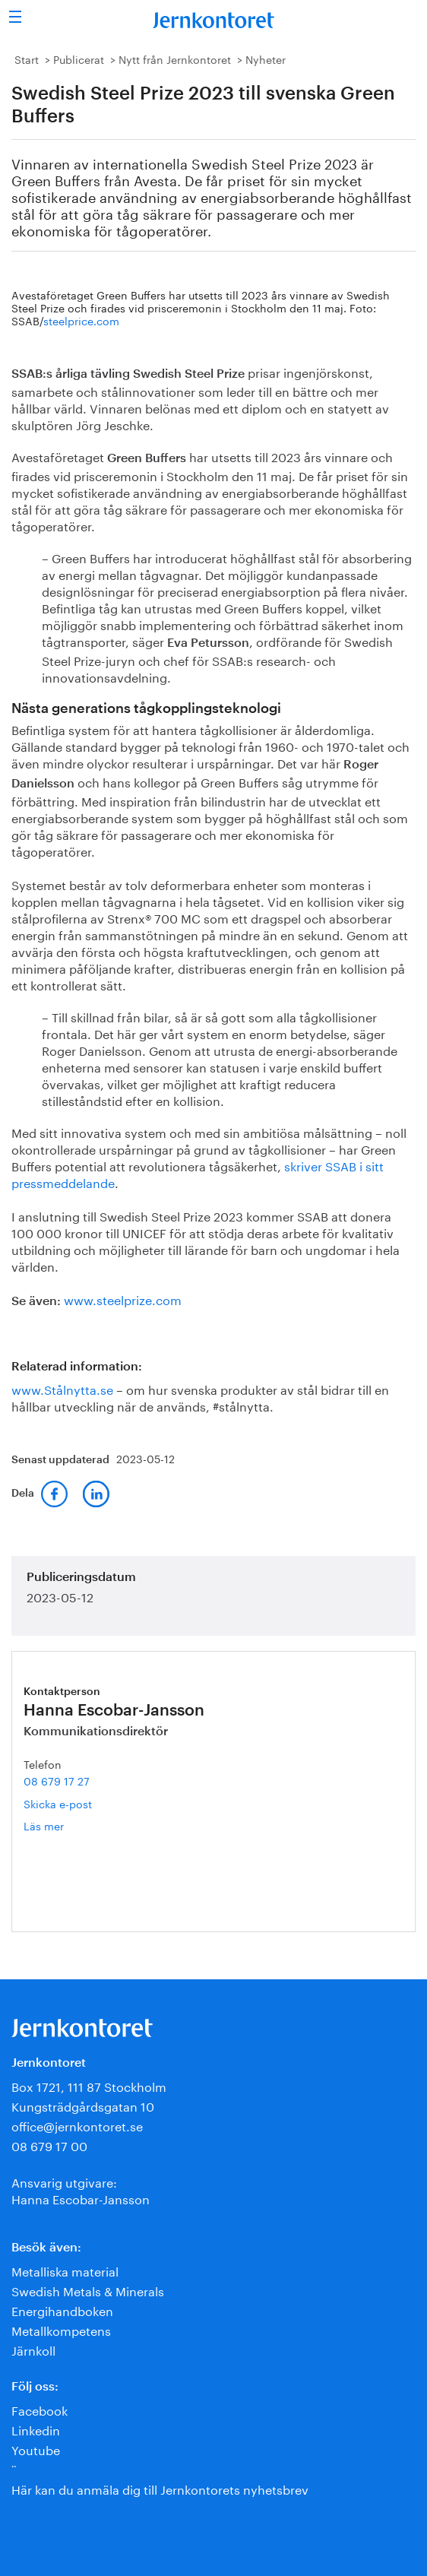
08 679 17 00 (49, 2144)
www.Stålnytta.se (62, 1388)
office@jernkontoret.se (77, 2124)
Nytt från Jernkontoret (175, 58)
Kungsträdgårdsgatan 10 (82, 2105)
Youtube (35, 2448)
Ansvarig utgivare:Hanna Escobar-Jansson (80, 2189)
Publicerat (78, 58)
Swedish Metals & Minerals (87, 2289)
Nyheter (265, 58)
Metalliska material (65, 2270)
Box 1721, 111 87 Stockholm (88, 2085)
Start (26, 58)
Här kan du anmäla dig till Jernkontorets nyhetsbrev (159, 2488)
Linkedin (35, 2428)
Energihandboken (62, 2309)
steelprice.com (81, 320)
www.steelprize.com (123, 1298)
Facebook (39, 2409)
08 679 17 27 (57, 1780)
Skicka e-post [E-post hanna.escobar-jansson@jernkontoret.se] (58, 1803)
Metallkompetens (61, 2329)
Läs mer (66, 1825)
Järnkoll (33, 2349)
